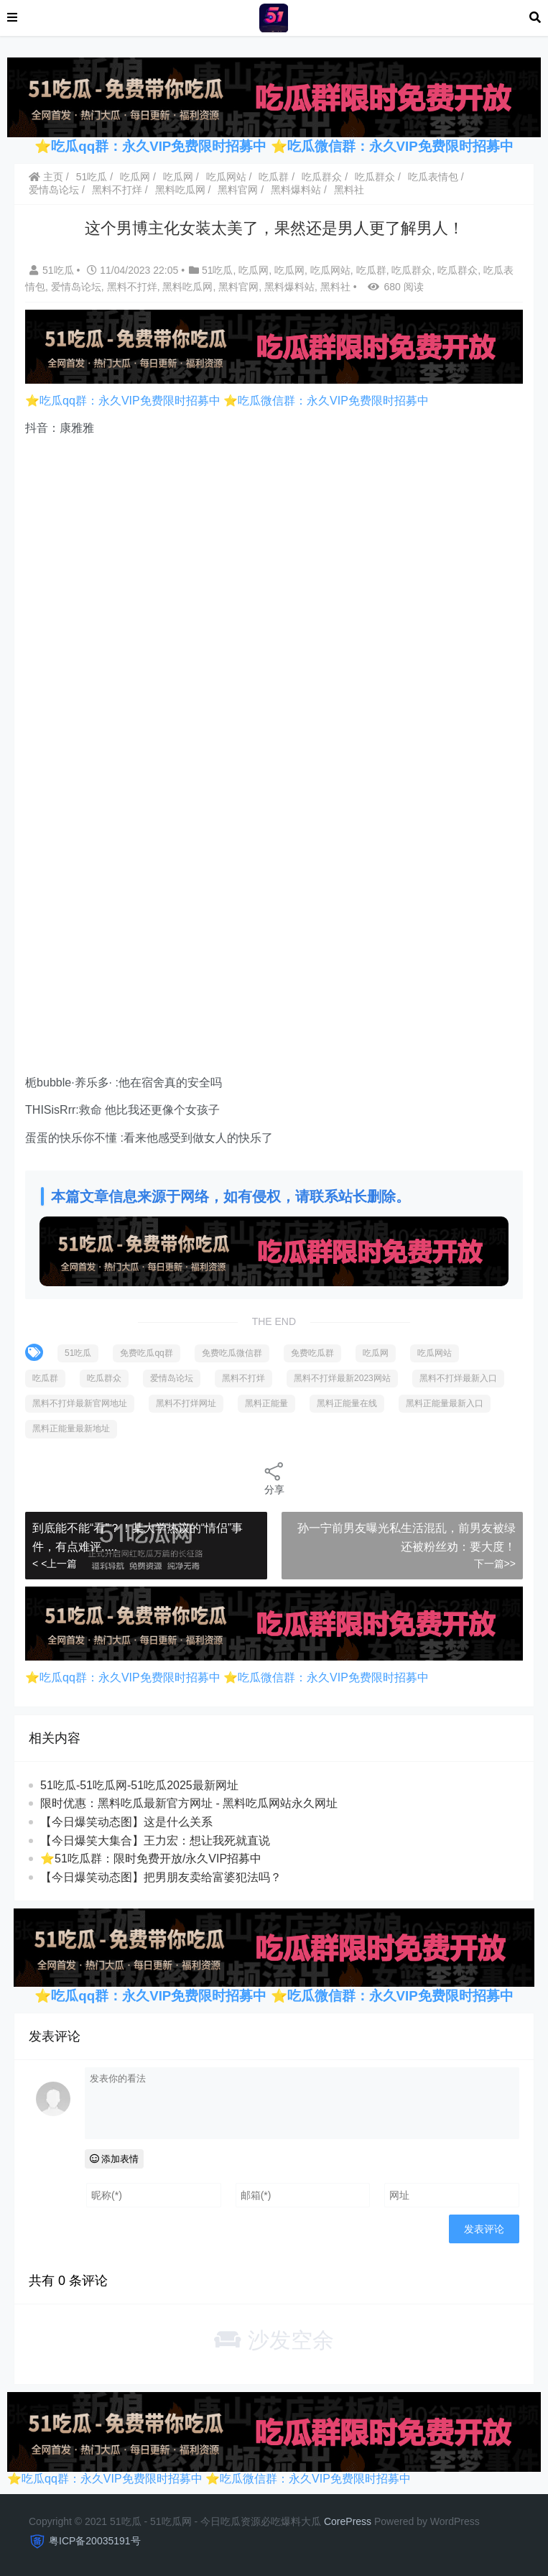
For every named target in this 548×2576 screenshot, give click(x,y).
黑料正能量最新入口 (444, 1403)
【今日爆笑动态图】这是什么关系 (126, 1822)
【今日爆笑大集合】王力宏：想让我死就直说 (155, 1840)
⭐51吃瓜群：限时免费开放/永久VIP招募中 (150, 1858)
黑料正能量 (266, 1403)
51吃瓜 (92, 177)
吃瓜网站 (226, 177)
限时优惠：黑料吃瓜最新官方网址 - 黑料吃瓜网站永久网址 (189, 1803)
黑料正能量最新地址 (71, 1428)
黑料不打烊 (117, 189)
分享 (274, 1477)
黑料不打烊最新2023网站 (342, 1378)
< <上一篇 (54, 1563)
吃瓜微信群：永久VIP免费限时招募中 (400, 146)
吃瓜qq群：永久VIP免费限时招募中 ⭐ (169, 146)
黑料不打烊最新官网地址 (79, 1403)
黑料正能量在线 (347, 1403)
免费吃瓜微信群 (232, 1353)
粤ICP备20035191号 (95, 2541)
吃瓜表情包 (433, 177)
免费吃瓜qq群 (146, 1353)
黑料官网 (238, 189)
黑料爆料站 (296, 189)
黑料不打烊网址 (186, 1403)
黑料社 (349, 189)
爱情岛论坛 (54, 189)
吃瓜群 (274, 177)
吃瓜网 (135, 177)
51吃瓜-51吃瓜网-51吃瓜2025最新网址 (139, 1785)
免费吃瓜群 (312, 1353)
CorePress (347, 2521)
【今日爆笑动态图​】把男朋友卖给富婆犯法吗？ (161, 1877)
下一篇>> (495, 1563)
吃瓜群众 (322, 177)
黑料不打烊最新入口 (458, 1378)
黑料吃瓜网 (180, 189)
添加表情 (114, 2158)
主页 (46, 177)
